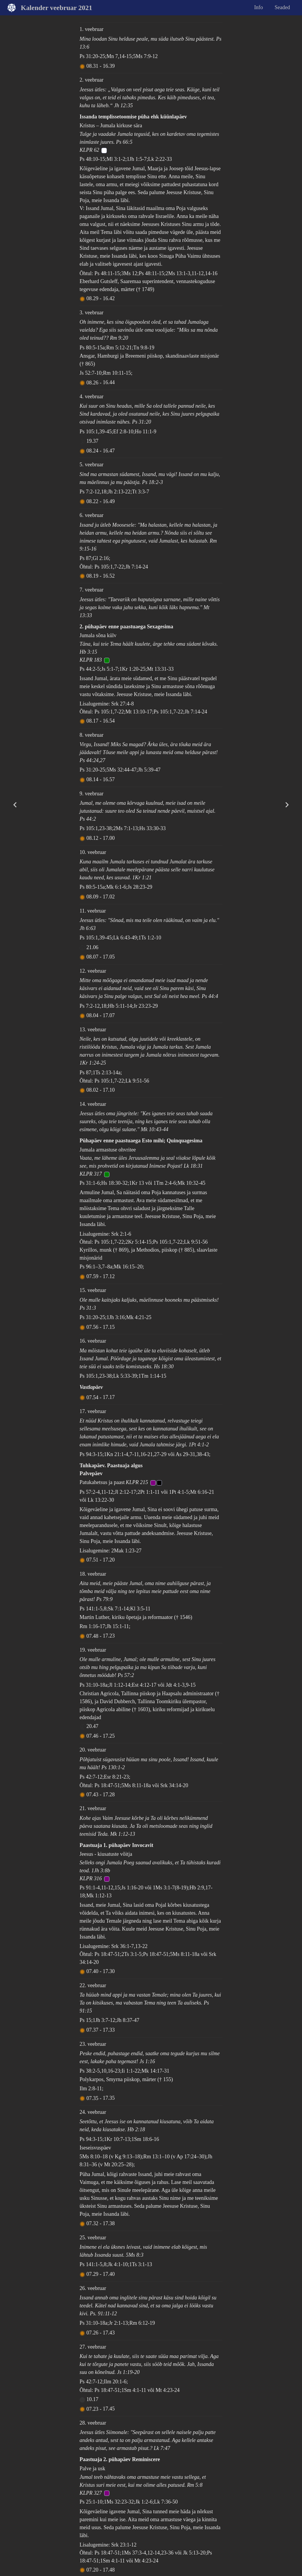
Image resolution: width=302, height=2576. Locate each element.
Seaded (282, 7)
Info (258, 7)
